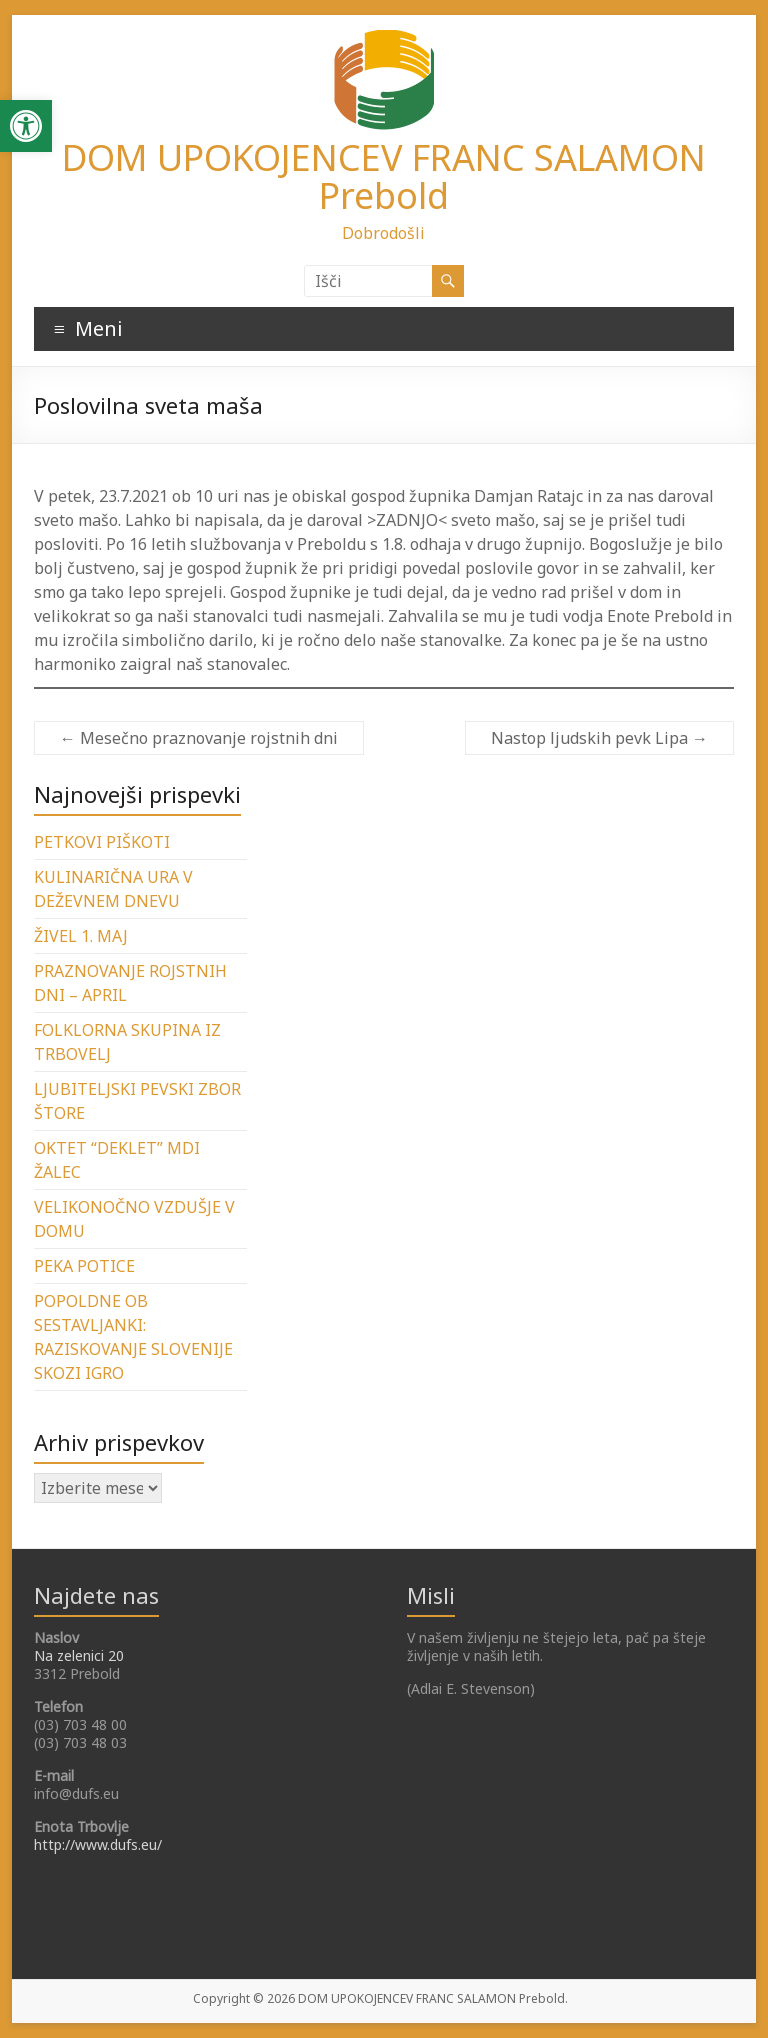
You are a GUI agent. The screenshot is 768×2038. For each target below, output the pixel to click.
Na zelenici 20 (79, 1655)
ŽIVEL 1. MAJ (81, 936)
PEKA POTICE (84, 1266)
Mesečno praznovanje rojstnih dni (199, 738)
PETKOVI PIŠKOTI (102, 842)
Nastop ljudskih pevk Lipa (599, 738)
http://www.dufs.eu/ (98, 1844)
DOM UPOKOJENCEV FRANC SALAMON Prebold (384, 176)
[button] (26, 126)
